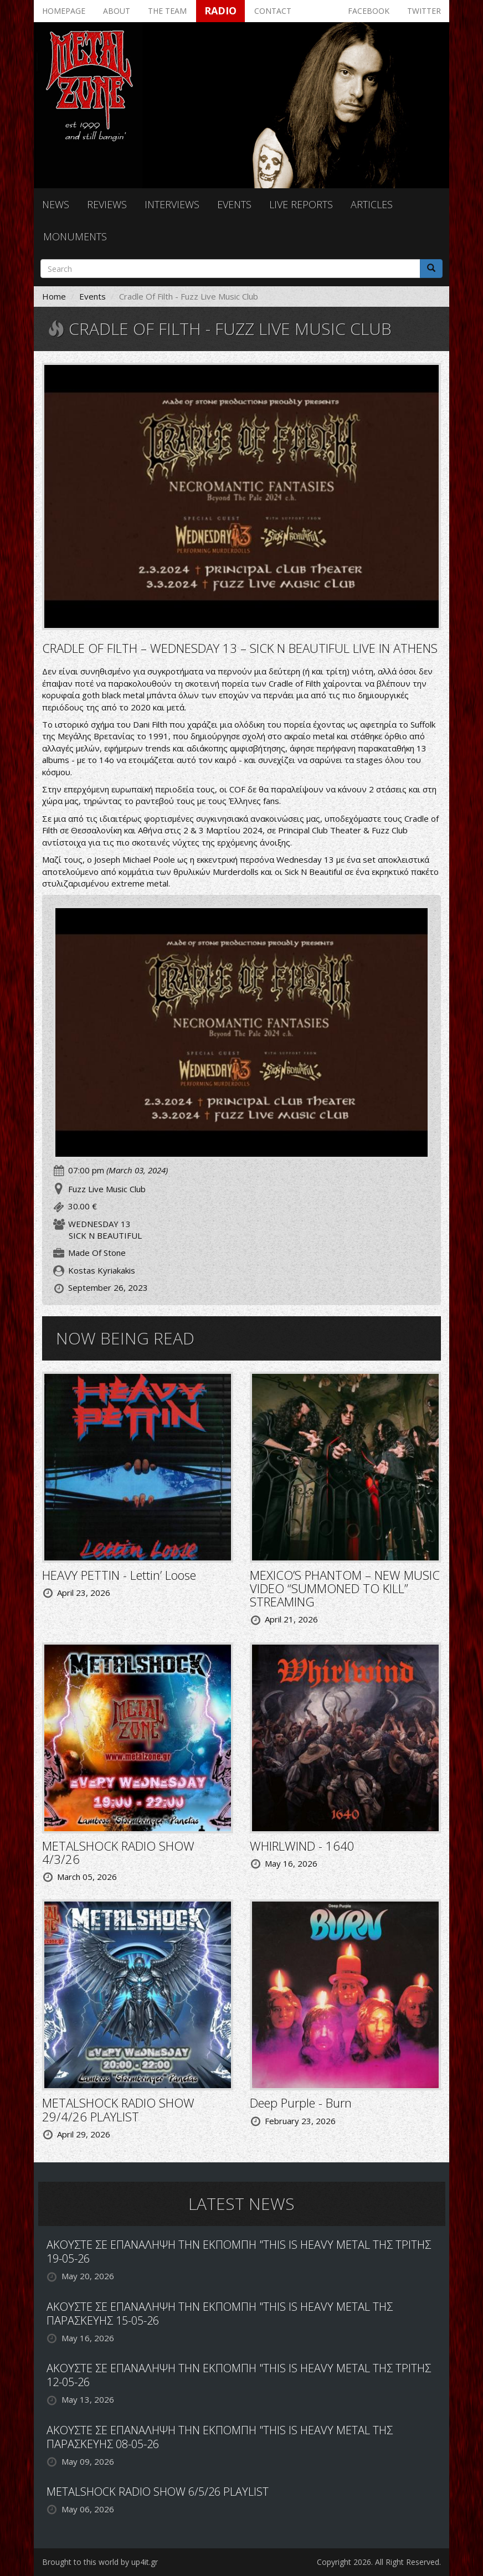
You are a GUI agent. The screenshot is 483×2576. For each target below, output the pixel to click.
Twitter (424, 11)
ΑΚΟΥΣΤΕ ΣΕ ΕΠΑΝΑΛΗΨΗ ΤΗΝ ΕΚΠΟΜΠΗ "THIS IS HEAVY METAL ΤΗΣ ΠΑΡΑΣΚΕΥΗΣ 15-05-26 (220, 2313)
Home (54, 296)
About (116, 11)
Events (234, 204)
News (55, 204)
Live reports (301, 204)
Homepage (63, 11)
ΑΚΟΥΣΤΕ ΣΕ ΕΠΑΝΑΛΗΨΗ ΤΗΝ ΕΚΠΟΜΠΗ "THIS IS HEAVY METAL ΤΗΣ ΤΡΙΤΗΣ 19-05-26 (239, 2251)
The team (167, 11)
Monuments (75, 236)
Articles (372, 204)
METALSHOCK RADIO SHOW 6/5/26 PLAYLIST (158, 2491)
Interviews (172, 204)
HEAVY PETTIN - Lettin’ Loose (119, 1575)
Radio (220, 10)
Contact (272, 11)
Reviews (107, 204)
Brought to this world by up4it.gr (100, 2562)
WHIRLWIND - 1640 (302, 1845)
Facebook (368, 11)
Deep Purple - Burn (301, 2102)
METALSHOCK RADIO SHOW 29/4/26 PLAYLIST (118, 2109)
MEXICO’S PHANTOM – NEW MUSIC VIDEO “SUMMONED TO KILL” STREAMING (345, 1588)
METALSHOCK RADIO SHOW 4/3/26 (118, 1852)
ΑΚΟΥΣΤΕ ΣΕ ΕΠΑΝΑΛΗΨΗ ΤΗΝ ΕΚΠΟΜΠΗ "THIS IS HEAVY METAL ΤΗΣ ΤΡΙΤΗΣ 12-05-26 (239, 2375)
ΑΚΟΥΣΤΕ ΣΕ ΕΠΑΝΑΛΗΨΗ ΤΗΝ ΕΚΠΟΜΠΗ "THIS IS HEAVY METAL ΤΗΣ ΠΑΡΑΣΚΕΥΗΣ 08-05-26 (220, 2437)
